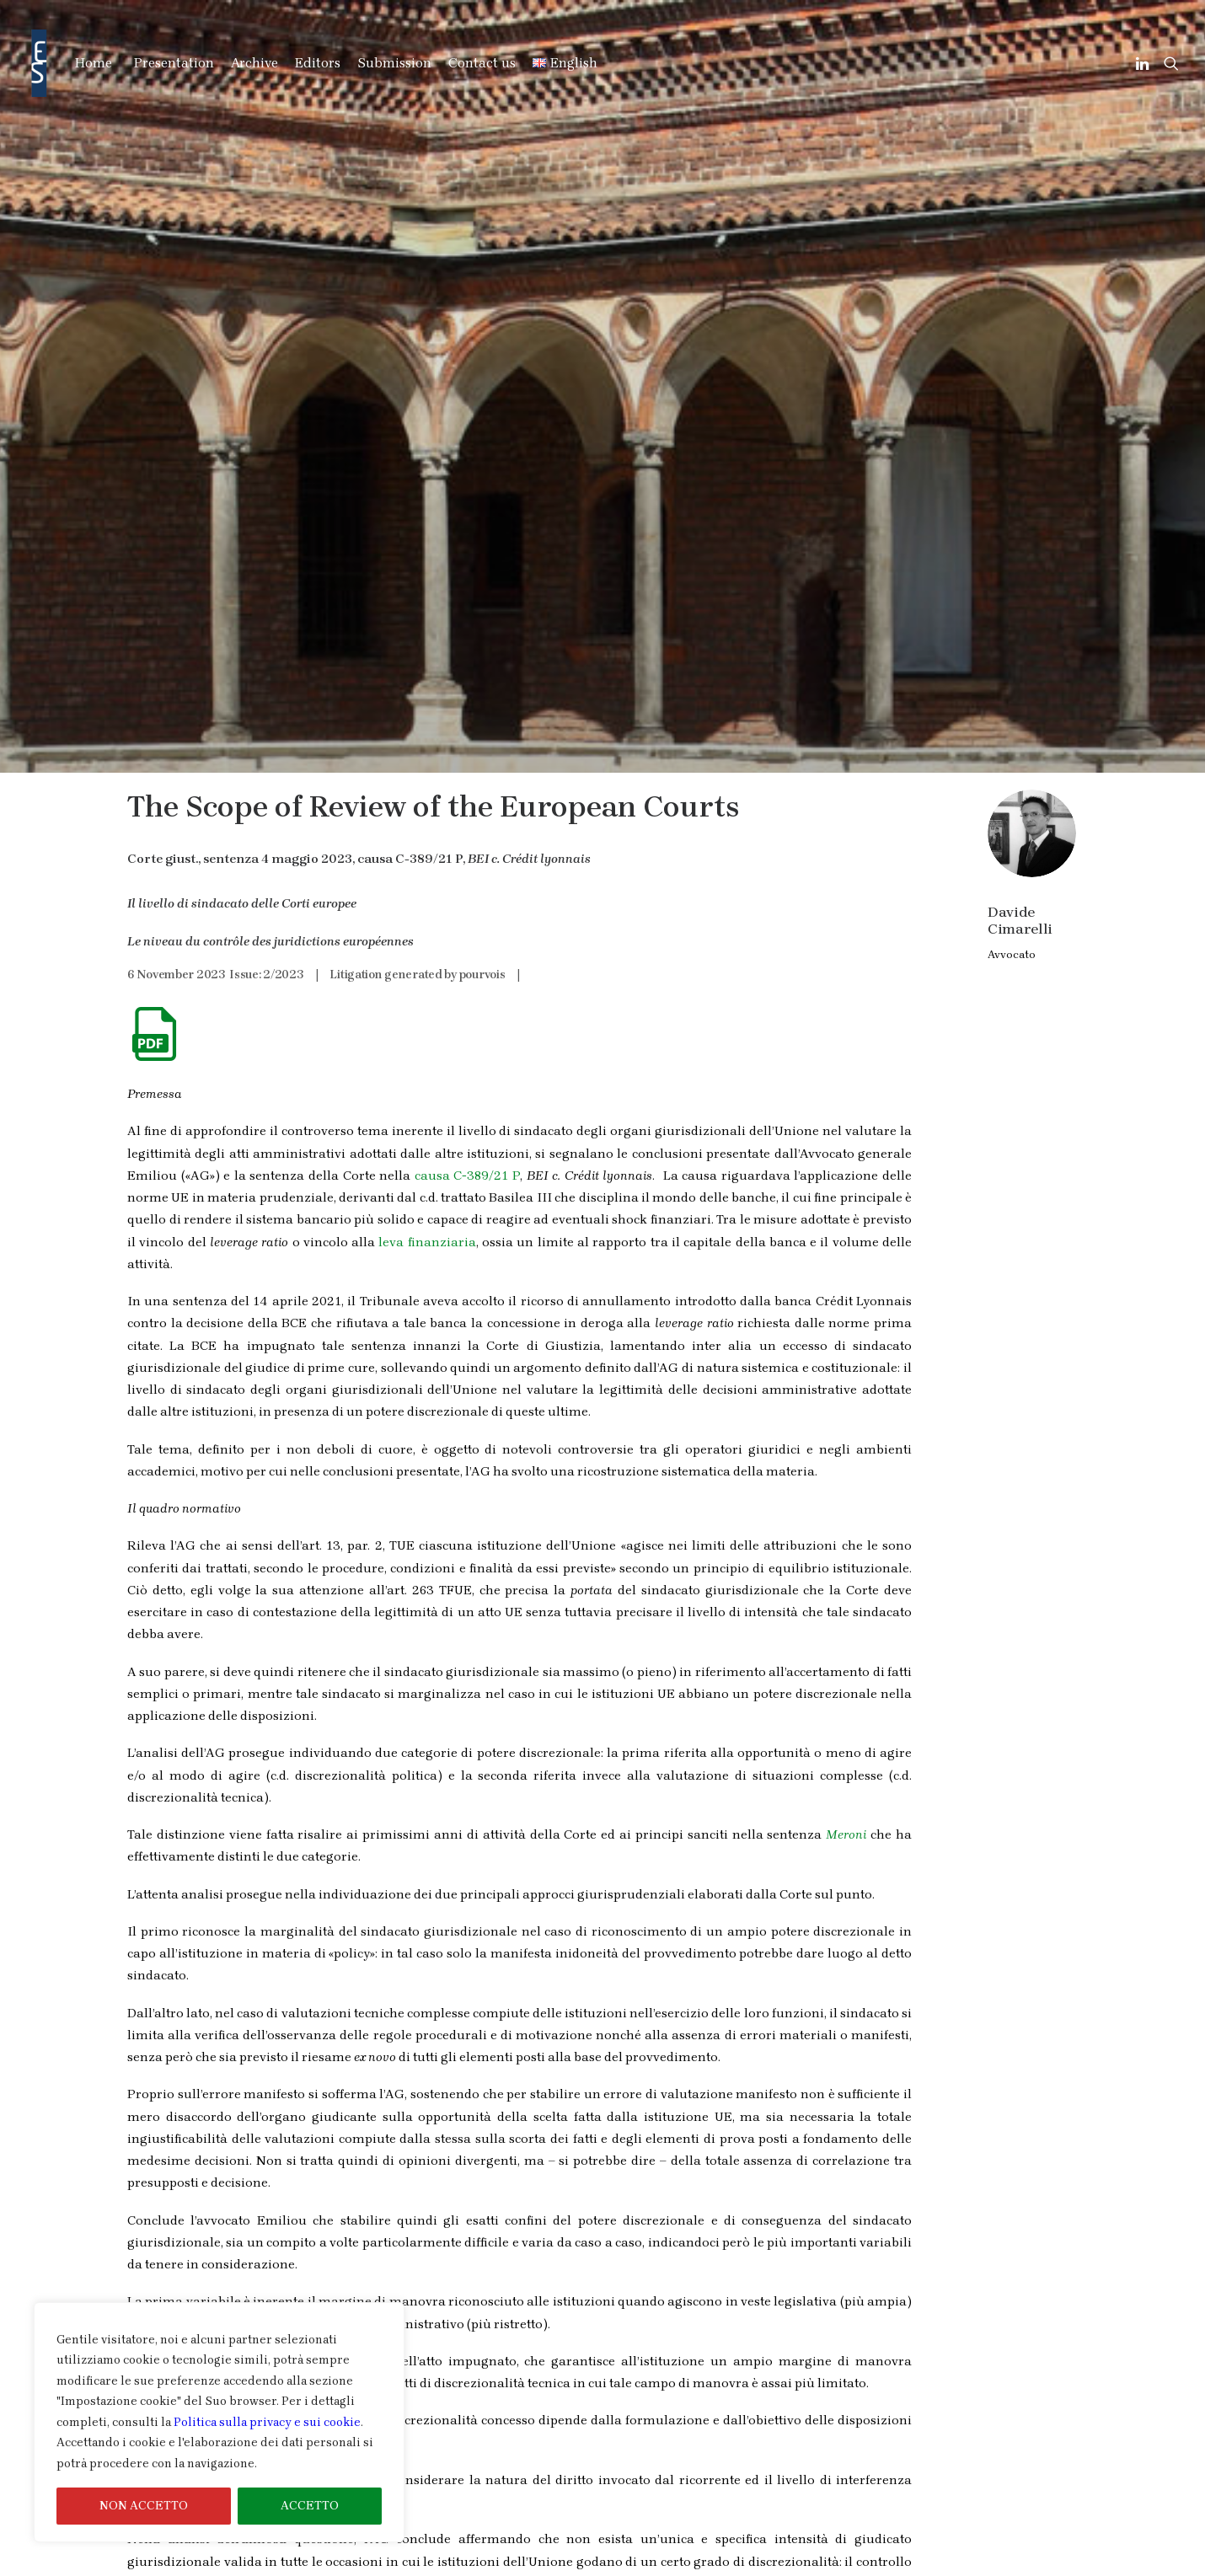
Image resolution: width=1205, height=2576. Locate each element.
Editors (317, 63)
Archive (254, 63)
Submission (394, 63)
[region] (219, 2422)
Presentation (174, 63)
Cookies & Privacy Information (964, 2564)
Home (93, 63)
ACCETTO (310, 2505)
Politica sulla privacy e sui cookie (267, 2422)
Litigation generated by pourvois (417, 384)
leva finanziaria (426, 651)
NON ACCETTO (143, 2505)
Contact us (482, 63)
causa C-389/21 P (467, 584)
